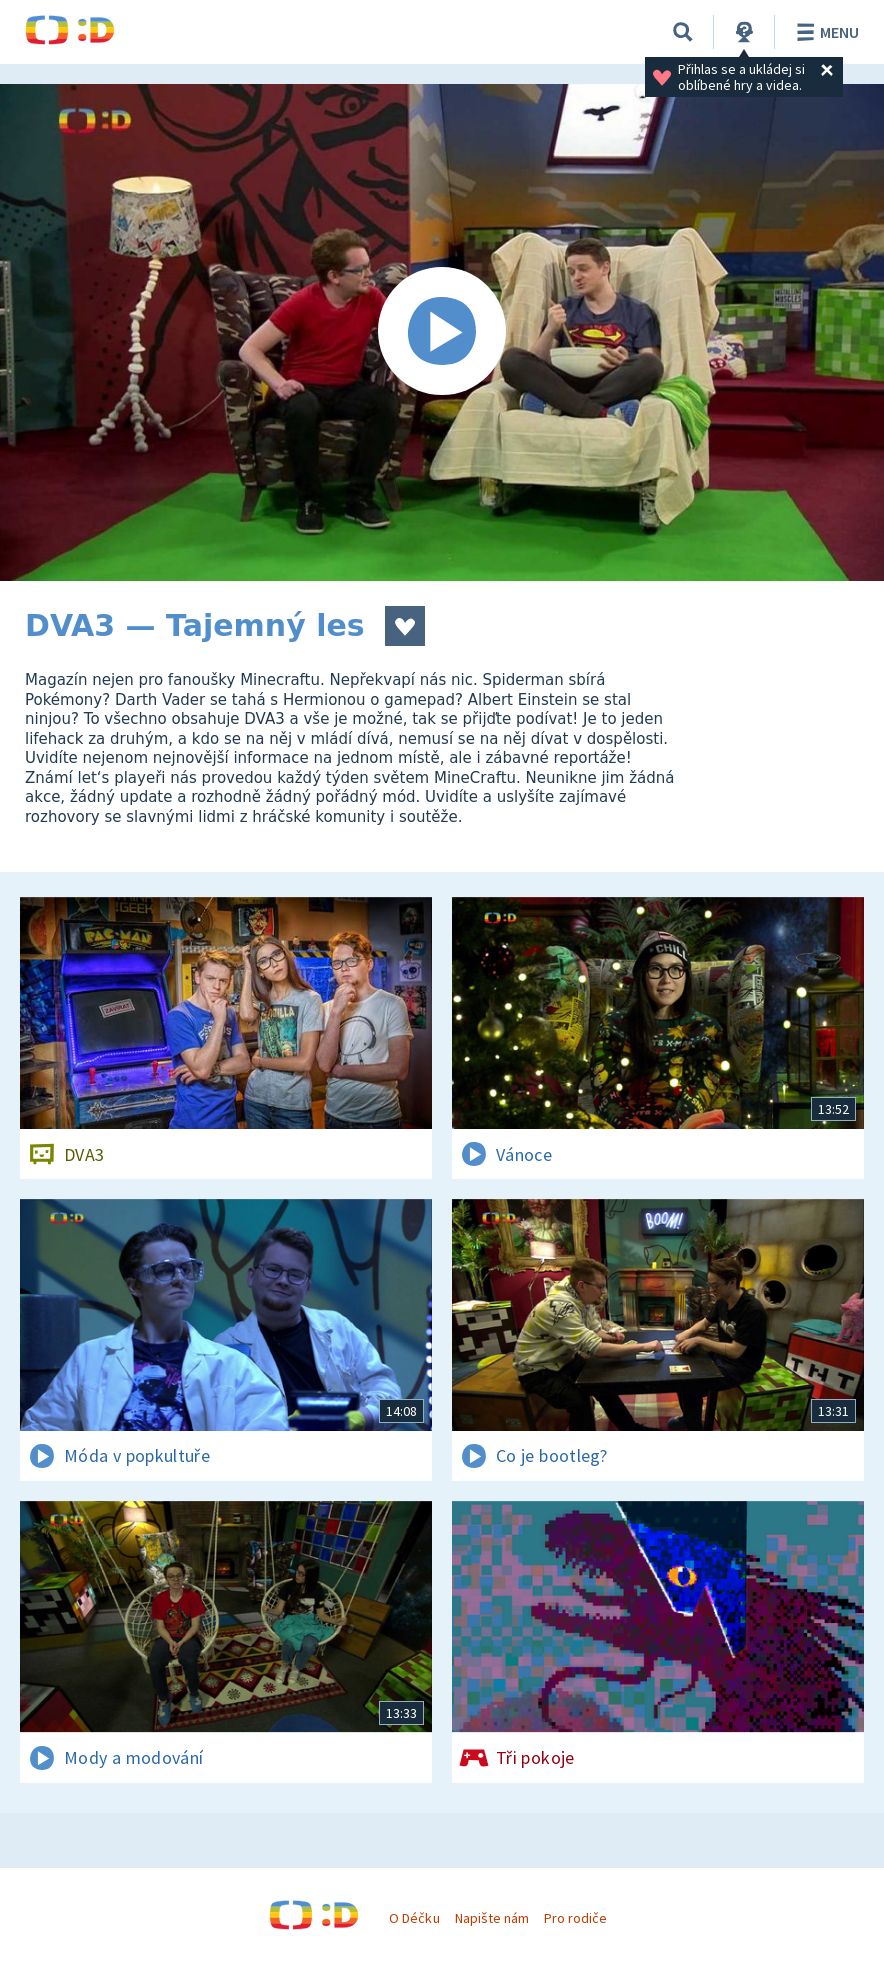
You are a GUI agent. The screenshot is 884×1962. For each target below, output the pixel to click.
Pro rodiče (575, 1918)
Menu (824, 32)
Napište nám (492, 1918)
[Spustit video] (442, 332)
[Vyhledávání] (683, 32)
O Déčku (414, 1918)
